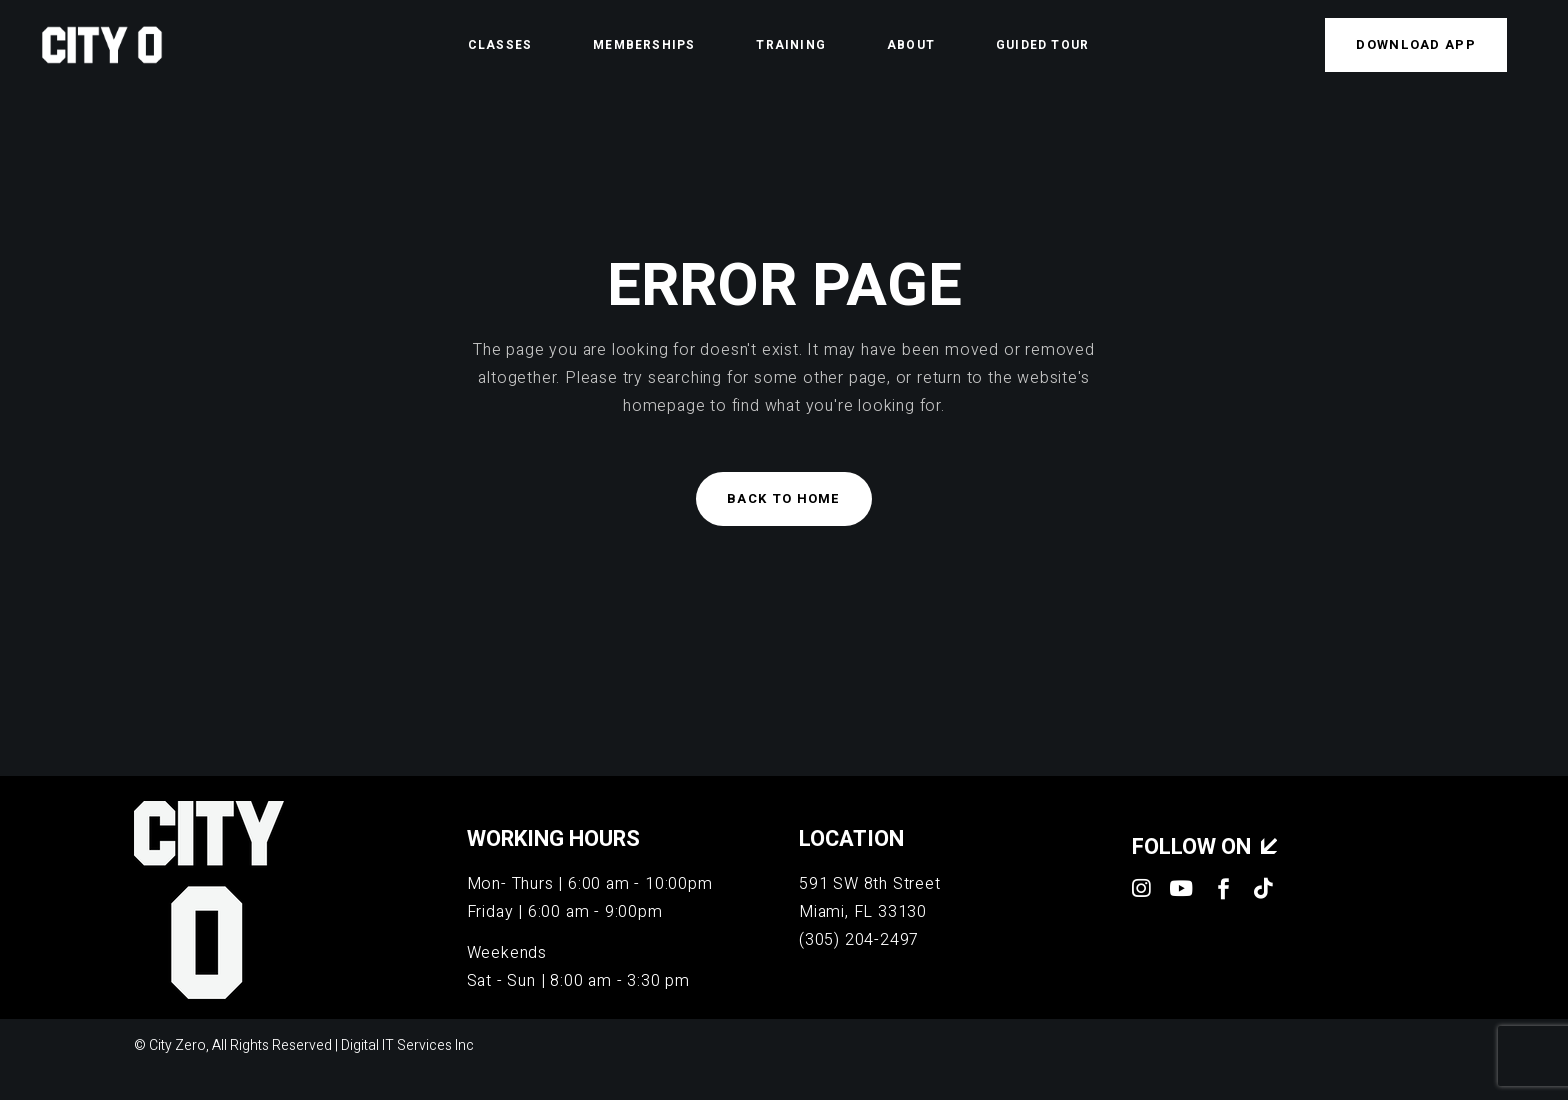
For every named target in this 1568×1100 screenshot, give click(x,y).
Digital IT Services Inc (407, 1045)
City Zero (177, 1045)
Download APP (1416, 44)
